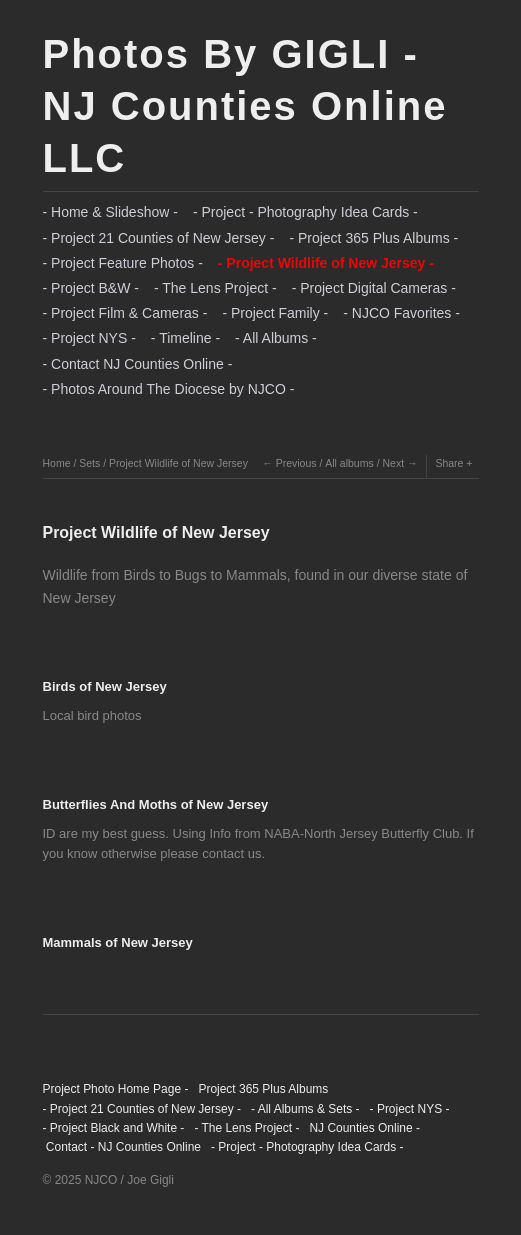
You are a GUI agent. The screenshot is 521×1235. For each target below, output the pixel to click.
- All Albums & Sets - (305, 1109)
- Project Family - (275, 313)
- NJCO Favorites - (401, 313)
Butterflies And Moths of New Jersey (156, 804)
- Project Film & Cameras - (125, 313)
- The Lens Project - (215, 288)
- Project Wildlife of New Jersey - (326, 263)
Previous (296, 463)
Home (57, 463)
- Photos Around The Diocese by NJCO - (169, 389)
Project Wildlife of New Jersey (178, 463)
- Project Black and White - (114, 1128)
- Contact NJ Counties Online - (138, 364)
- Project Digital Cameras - (374, 288)
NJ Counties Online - (364, 1128)
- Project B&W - (91, 288)
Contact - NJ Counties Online (122, 1147)
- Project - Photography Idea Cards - (305, 212)
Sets (89, 463)
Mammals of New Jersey (118, 942)
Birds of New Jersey (105, 686)
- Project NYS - (89, 338)
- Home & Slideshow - (110, 212)
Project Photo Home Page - (116, 1089)
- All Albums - (276, 338)
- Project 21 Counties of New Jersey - (159, 238)
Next (393, 463)
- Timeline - (185, 338)
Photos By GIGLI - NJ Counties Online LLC (245, 106)
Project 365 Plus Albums (263, 1089)
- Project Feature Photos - (123, 263)
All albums (349, 463)
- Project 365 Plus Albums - (373, 238)
